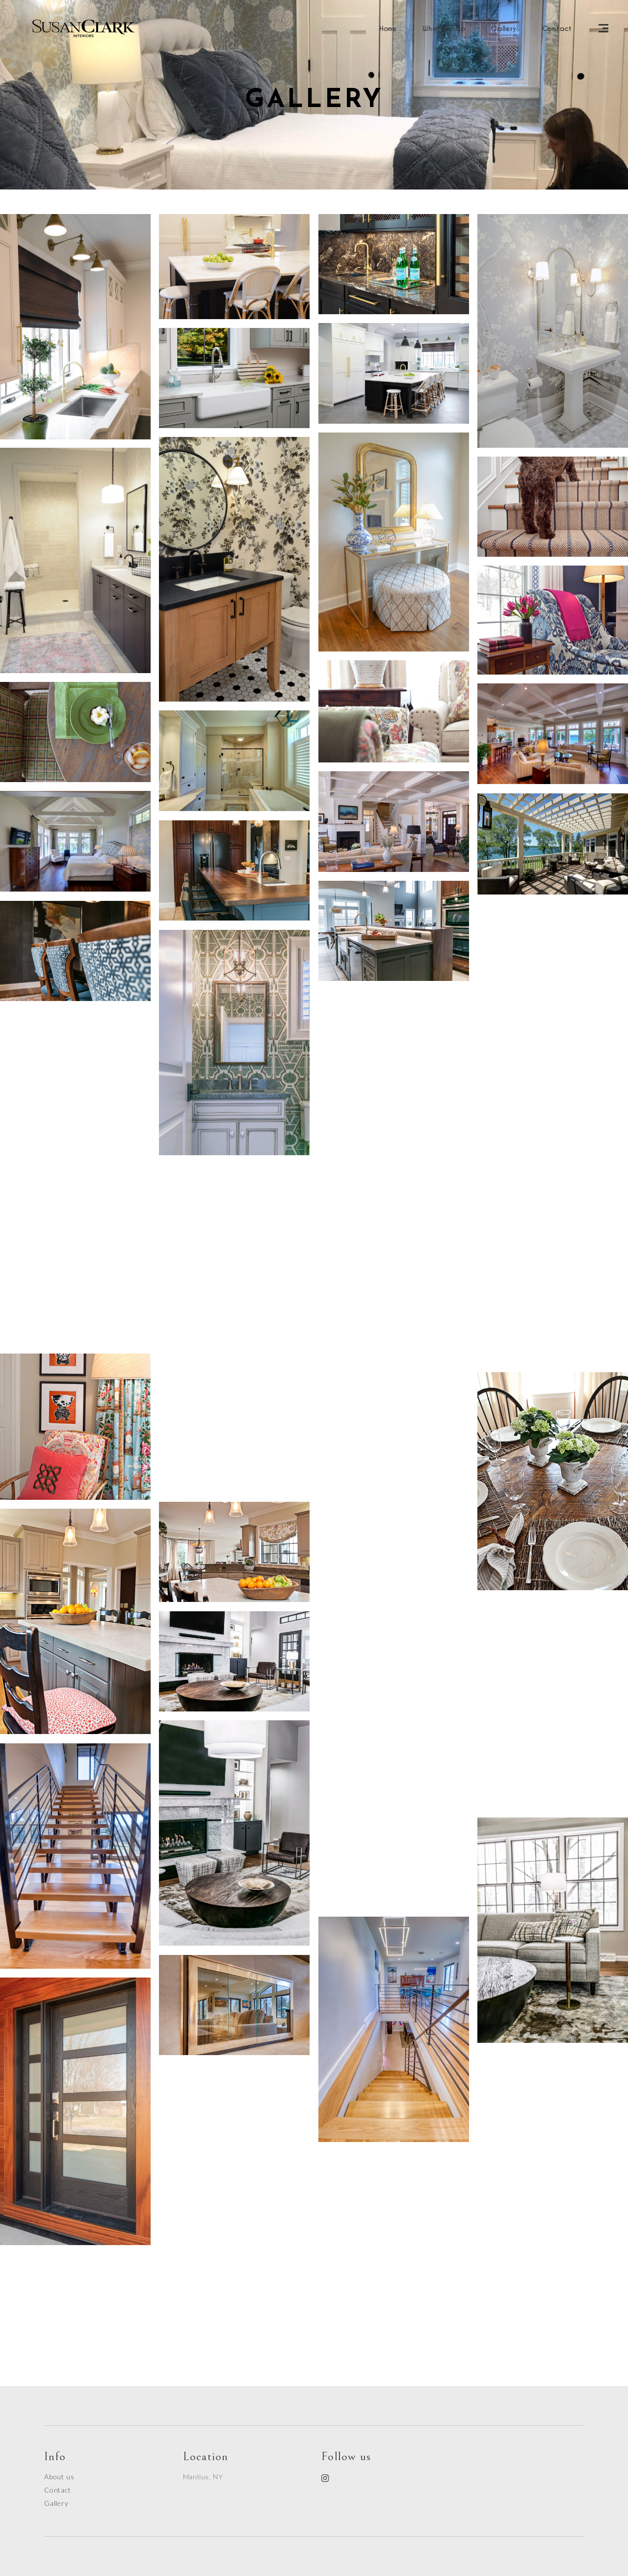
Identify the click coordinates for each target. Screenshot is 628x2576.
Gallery (56, 2503)
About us (59, 2476)
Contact (57, 2490)
